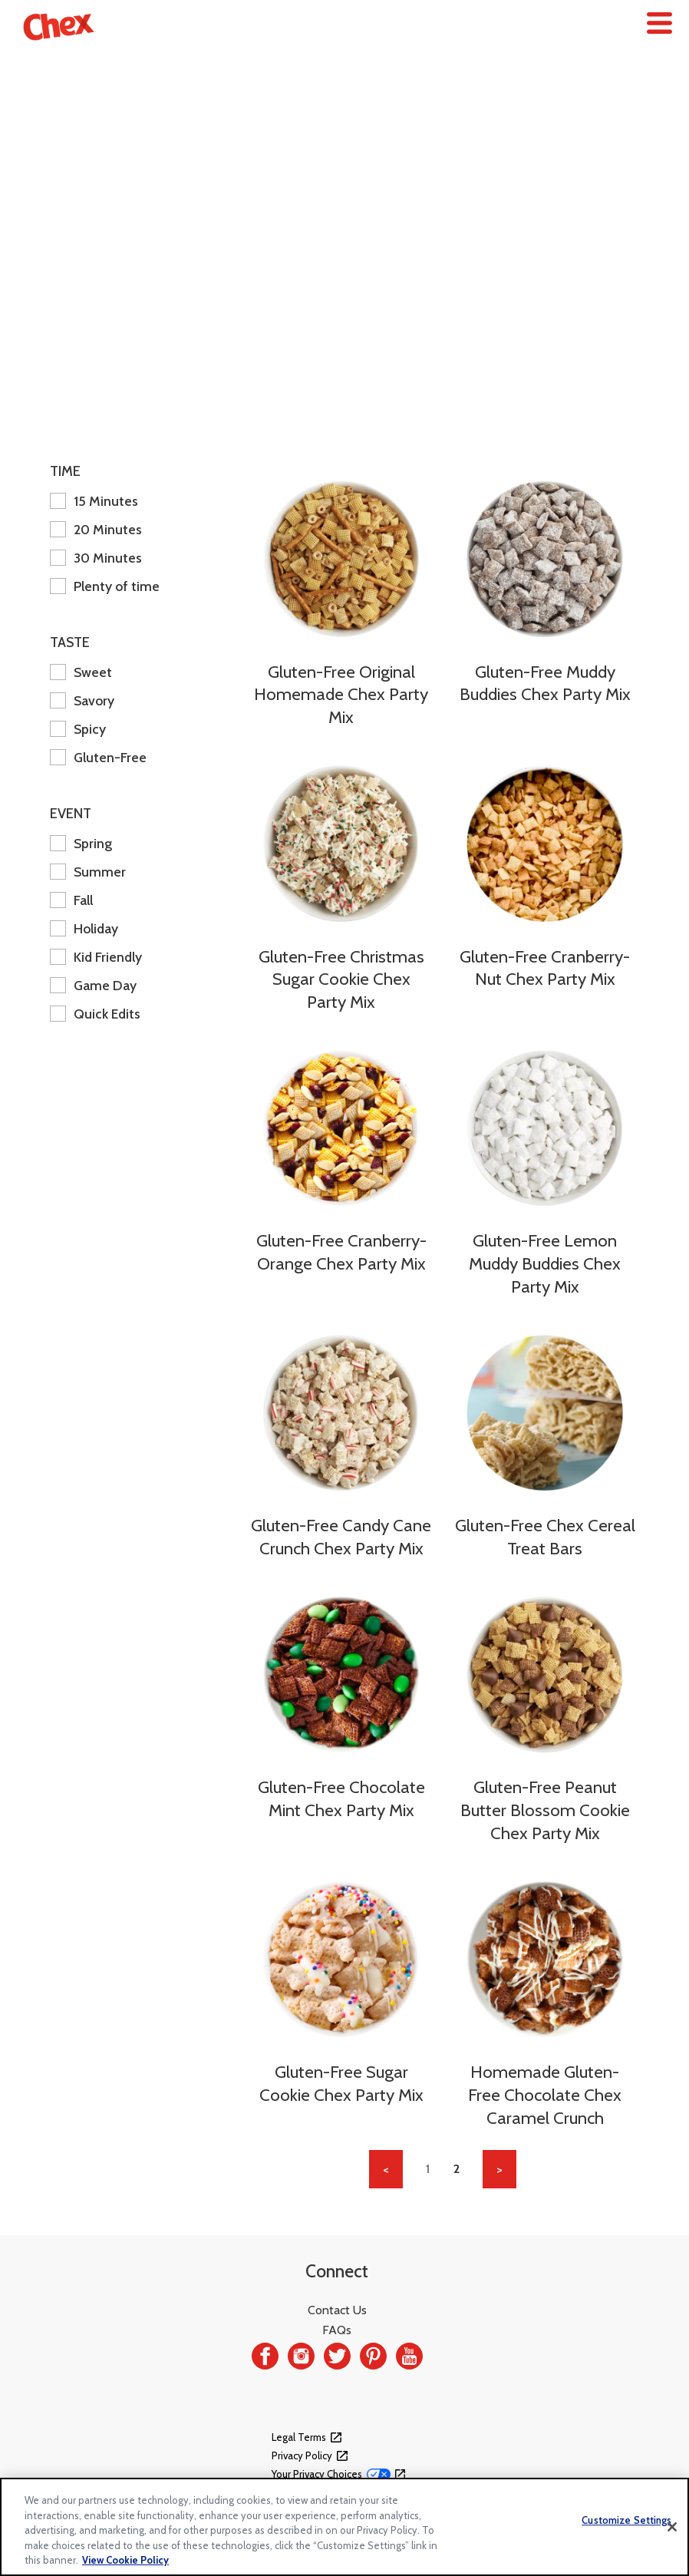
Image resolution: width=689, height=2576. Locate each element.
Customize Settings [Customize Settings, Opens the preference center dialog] (626, 2520)
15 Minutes (94, 501)
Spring (81, 843)
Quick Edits (95, 1014)
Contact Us (337, 2310)
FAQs (336, 2330)
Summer (88, 872)
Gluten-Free (98, 757)
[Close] (672, 2527)
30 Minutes (96, 558)
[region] (344, 2527)
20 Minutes (96, 529)
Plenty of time (105, 586)
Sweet (81, 672)
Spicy (78, 729)
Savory (82, 700)
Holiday (84, 928)
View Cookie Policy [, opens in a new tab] (125, 2560)
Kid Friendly (96, 957)
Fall (71, 900)
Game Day (93, 985)
